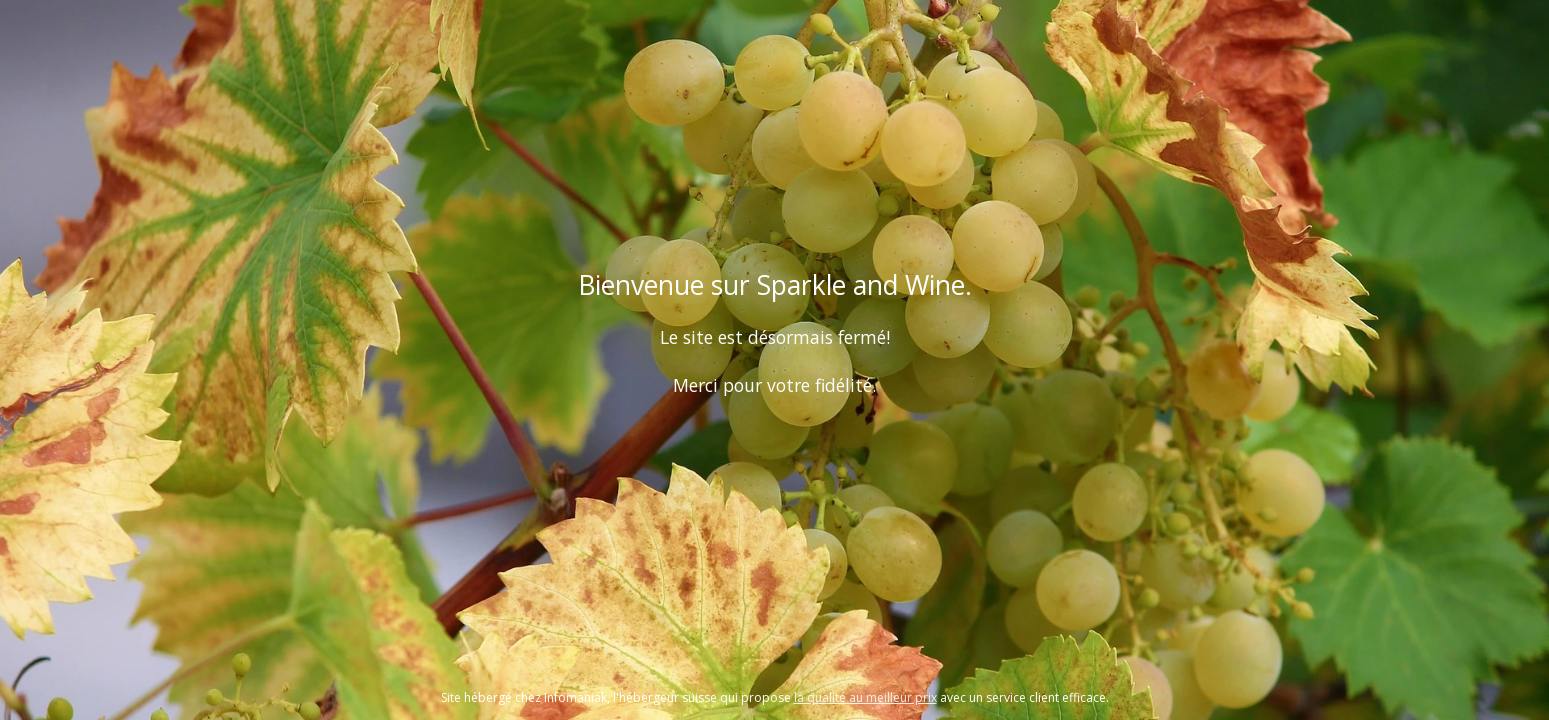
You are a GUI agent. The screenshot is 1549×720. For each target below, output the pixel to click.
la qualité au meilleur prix (865, 697)
